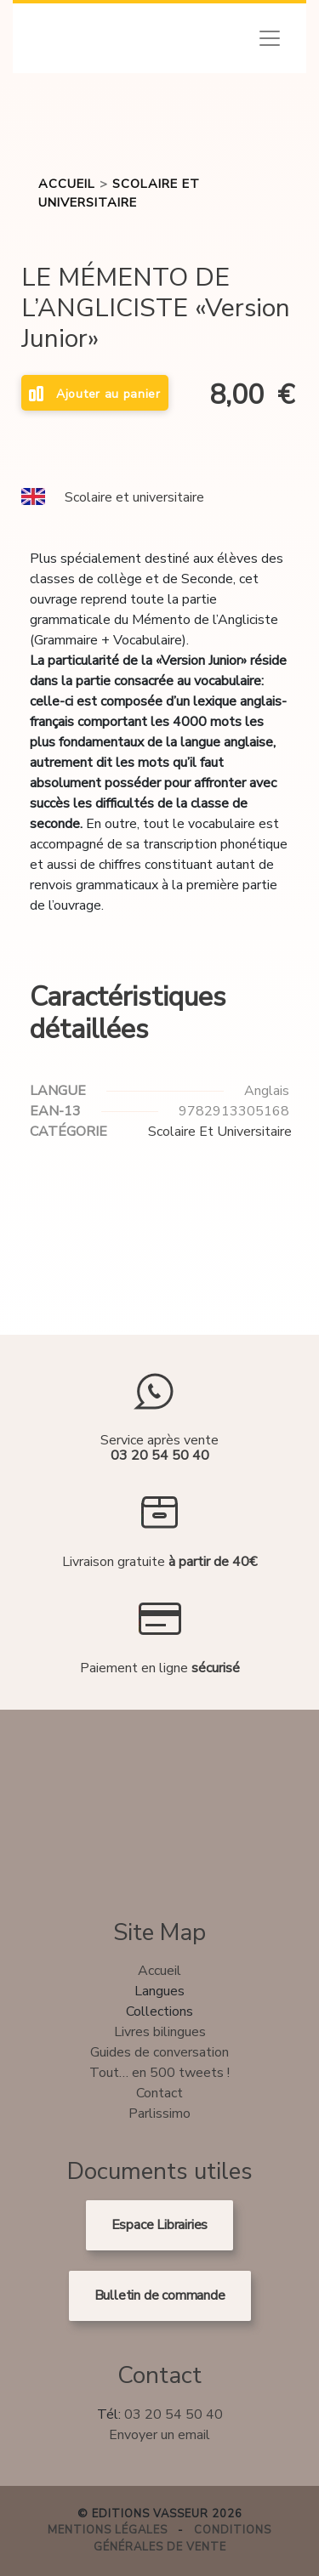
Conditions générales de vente (183, 2538)
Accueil (66, 183)
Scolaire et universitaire (134, 497)
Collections (159, 2011)
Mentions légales (108, 2530)
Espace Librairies (159, 2225)
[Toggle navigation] (270, 38)
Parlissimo (159, 2113)
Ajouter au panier (95, 394)
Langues (159, 1991)
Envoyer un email (159, 2435)
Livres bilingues (160, 2032)
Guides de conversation (159, 2052)
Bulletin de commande (159, 2295)
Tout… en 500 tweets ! (159, 2072)
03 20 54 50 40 (173, 2414)
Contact (159, 2093)
